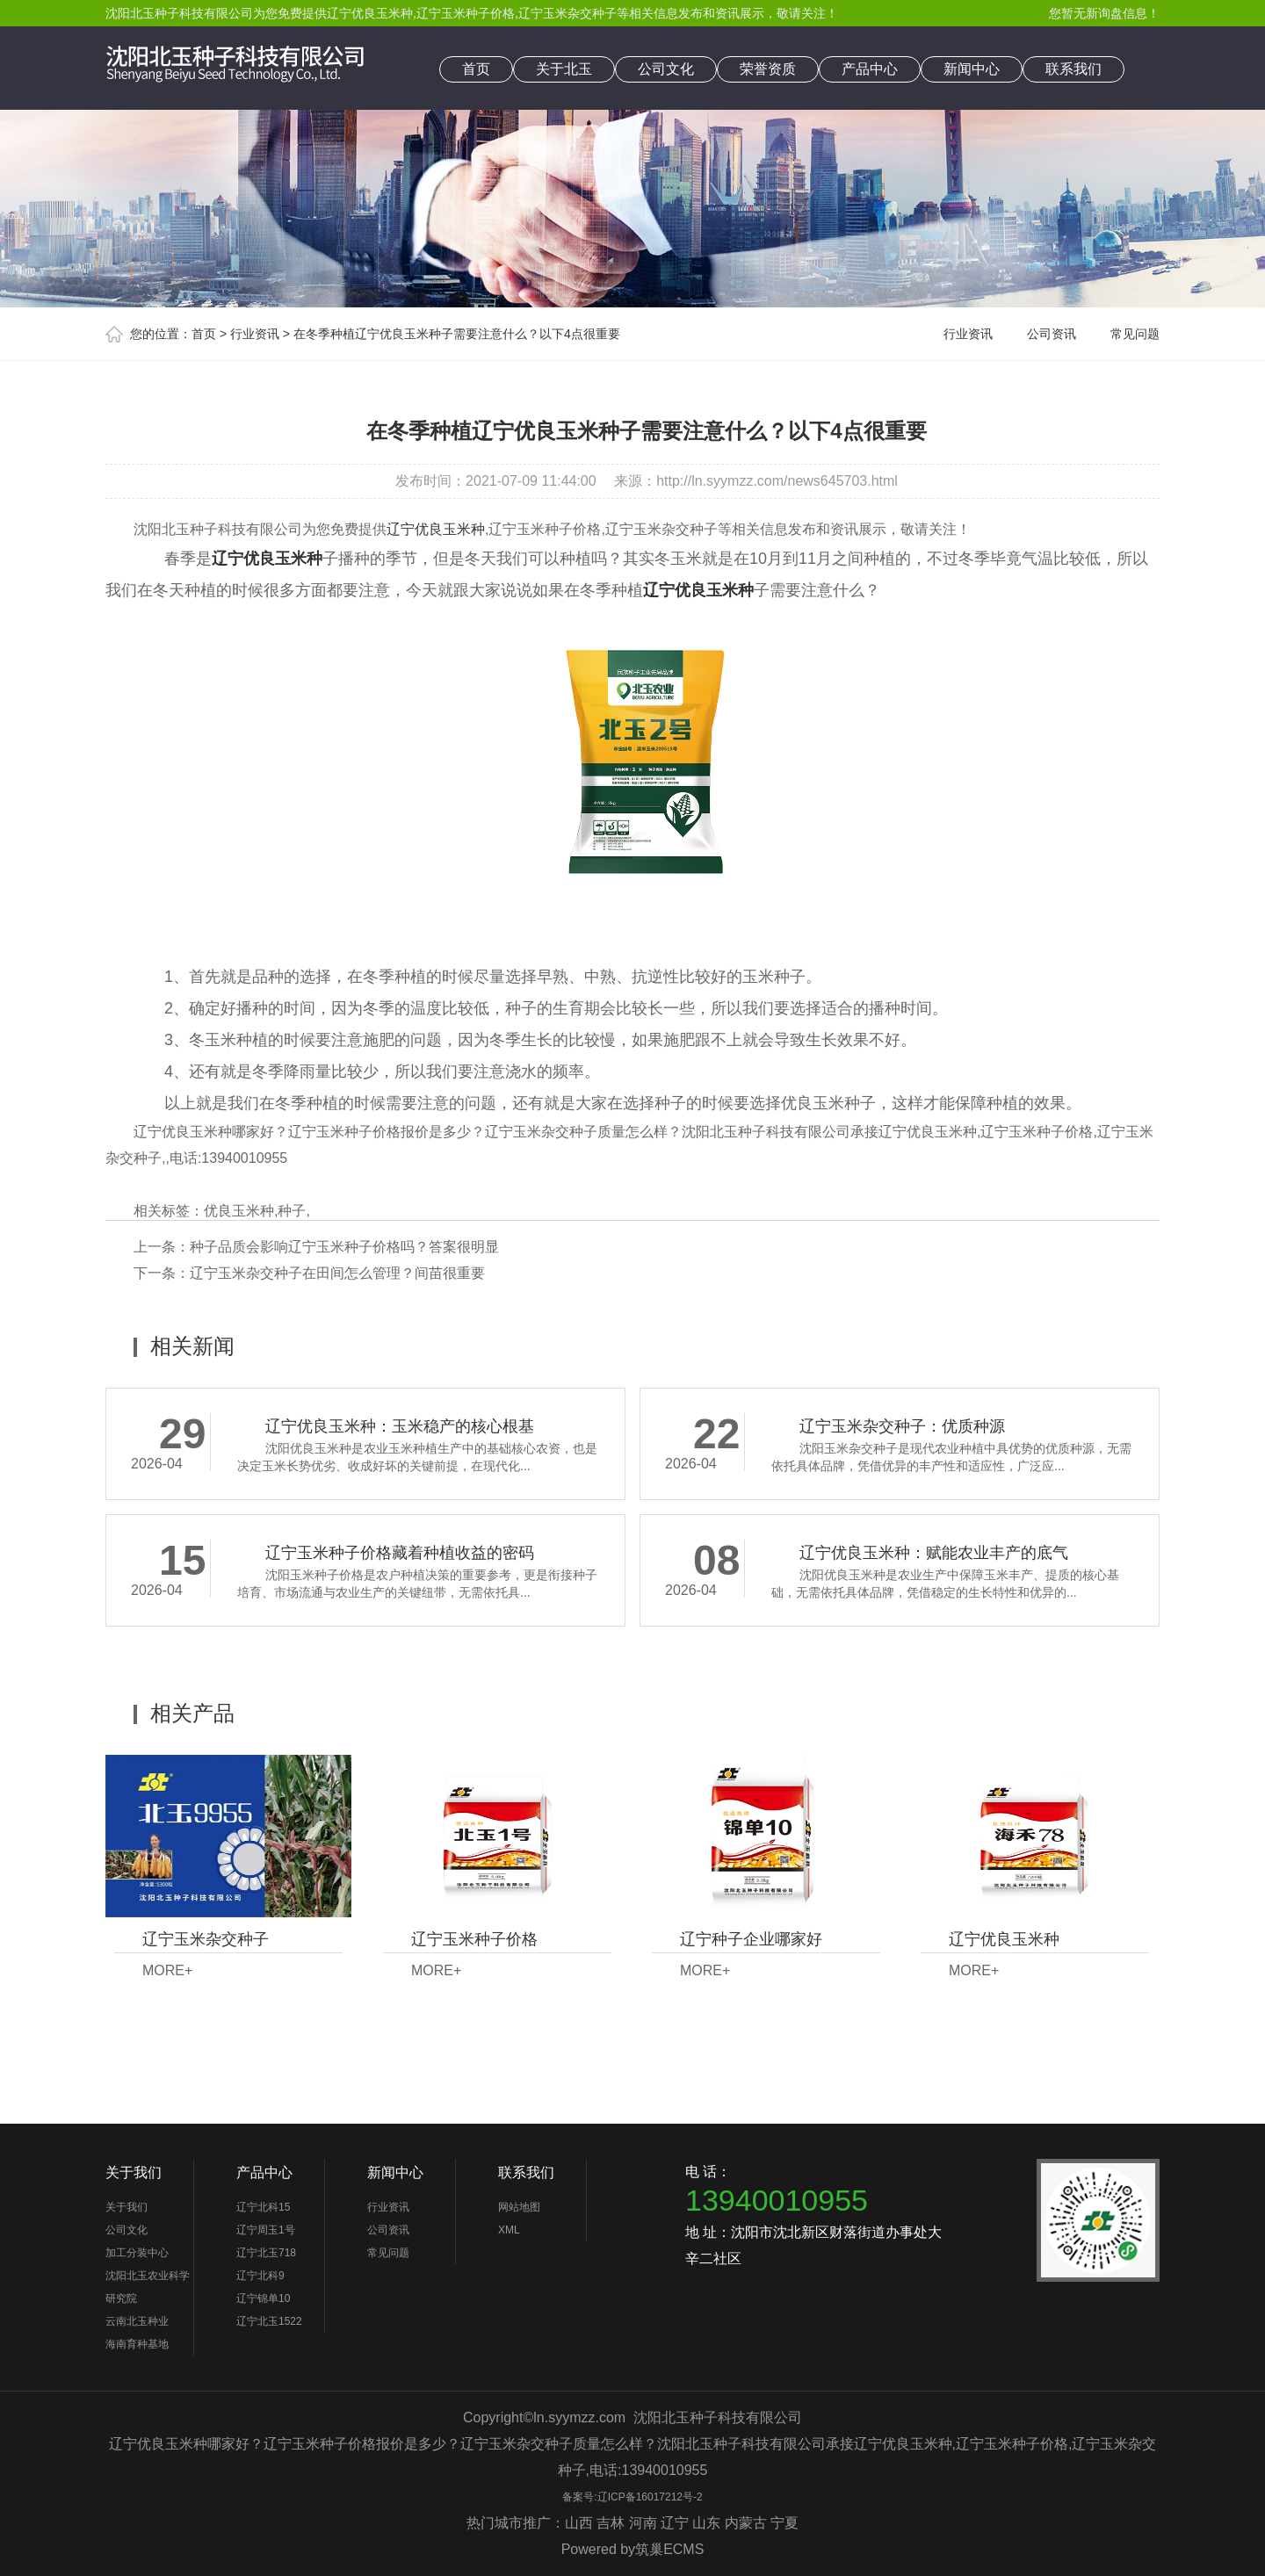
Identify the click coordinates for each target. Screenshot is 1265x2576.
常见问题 (1135, 334)
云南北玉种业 (137, 2321)
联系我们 (1073, 68)
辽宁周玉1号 (265, 2230)
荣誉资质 (768, 68)
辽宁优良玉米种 (370, 13)
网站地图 (519, 2207)
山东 (706, 2522)
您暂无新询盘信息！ (1104, 13)
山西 (579, 2522)
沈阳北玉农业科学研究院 (147, 2287)
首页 (476, 68)
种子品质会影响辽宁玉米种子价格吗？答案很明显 (344, 1246)
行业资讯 (254, 334)
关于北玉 (564, 68)
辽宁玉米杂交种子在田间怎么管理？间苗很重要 (337, 1273)
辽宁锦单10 (263, 2298)
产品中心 (870, 68)
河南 (643, 2522)
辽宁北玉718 (266, 2253)
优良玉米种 (239, 1210)
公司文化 (666, 68)
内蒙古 (746, 2522)
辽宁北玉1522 (269, 2321)
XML (509, 2230)
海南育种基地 (137, 2344)
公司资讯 (1051, 334)
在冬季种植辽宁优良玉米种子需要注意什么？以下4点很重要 (456, 334)
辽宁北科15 (263, 2207)
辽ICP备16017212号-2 (650, 2497)
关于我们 (133, 2172)
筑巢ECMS (669, 2549)
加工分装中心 (137, 2253)
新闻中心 (971, 68)
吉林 (610, 2522)
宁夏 (784, 2522)
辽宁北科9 (260, 2275)
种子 (292, 1210)
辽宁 (675, 2522)
